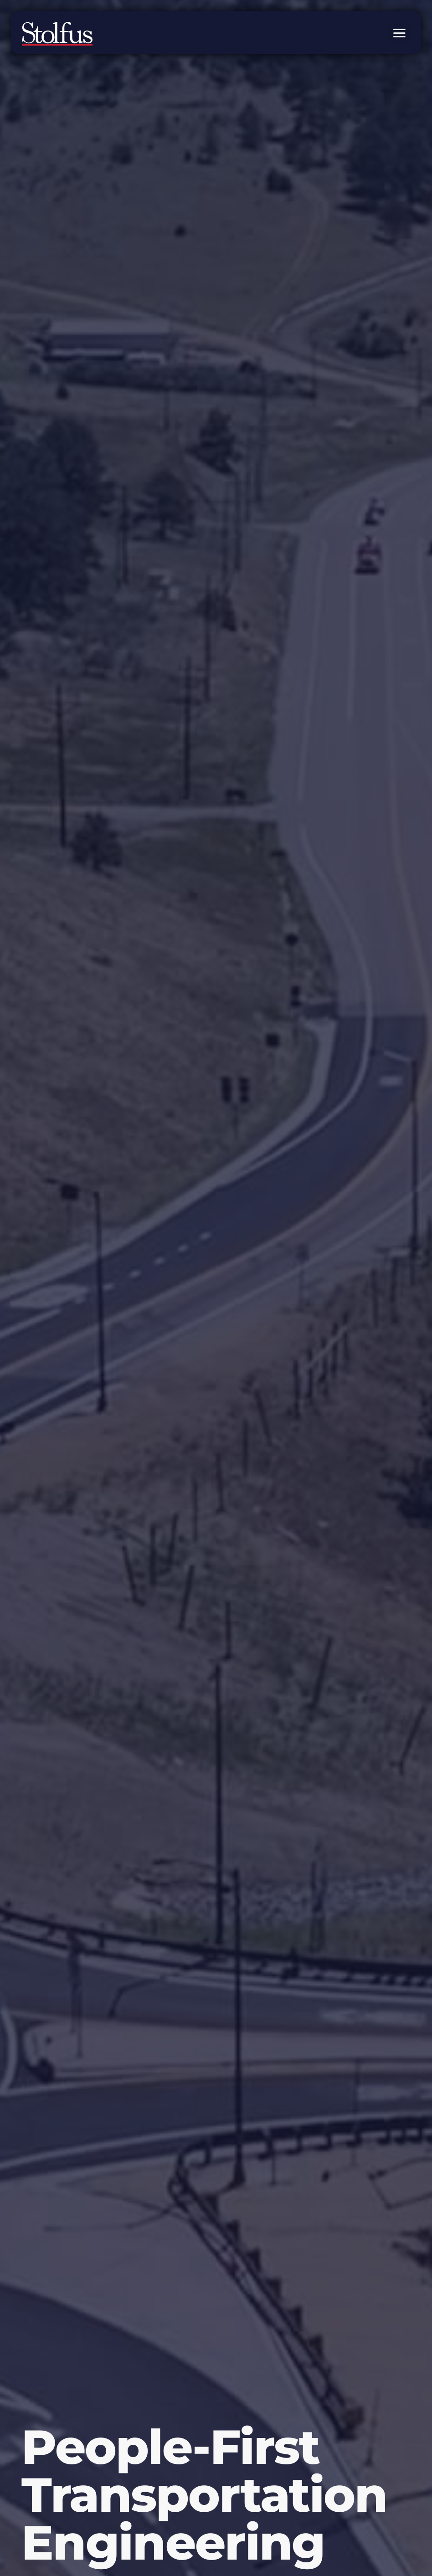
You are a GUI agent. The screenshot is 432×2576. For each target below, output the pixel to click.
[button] (399, 33)
